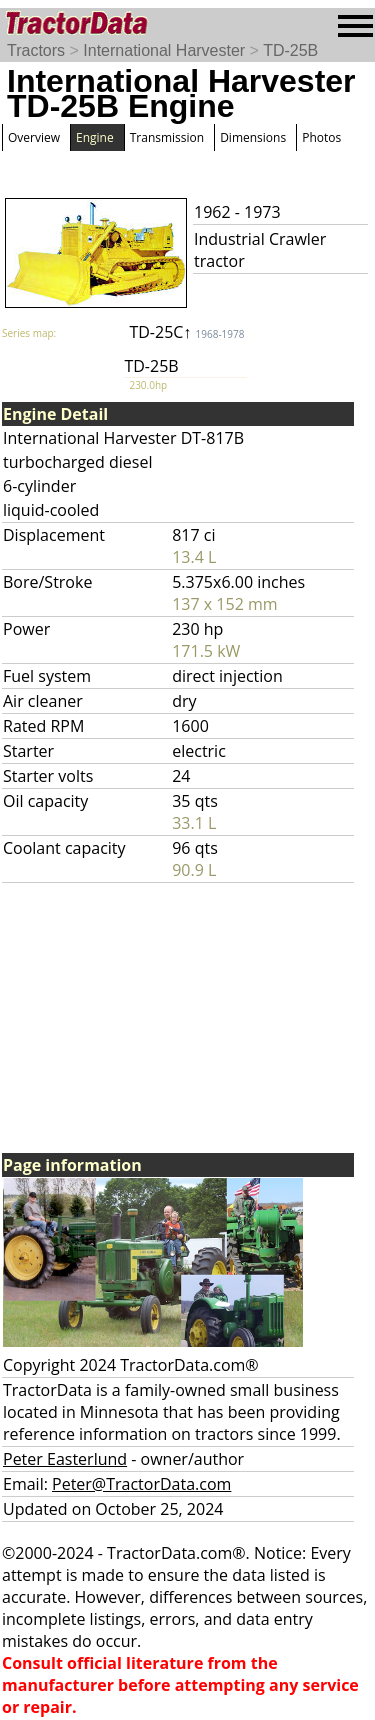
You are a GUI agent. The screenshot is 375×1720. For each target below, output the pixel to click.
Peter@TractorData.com (141, 1484)
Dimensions (253, 137)
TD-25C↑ (186, 332)
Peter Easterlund (65, 1459)
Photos (321, 137)
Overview (34, 137)
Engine (95, 137)
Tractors (36, 50)
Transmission (167, 137)
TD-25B (290, 50)
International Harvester (164, 50)
